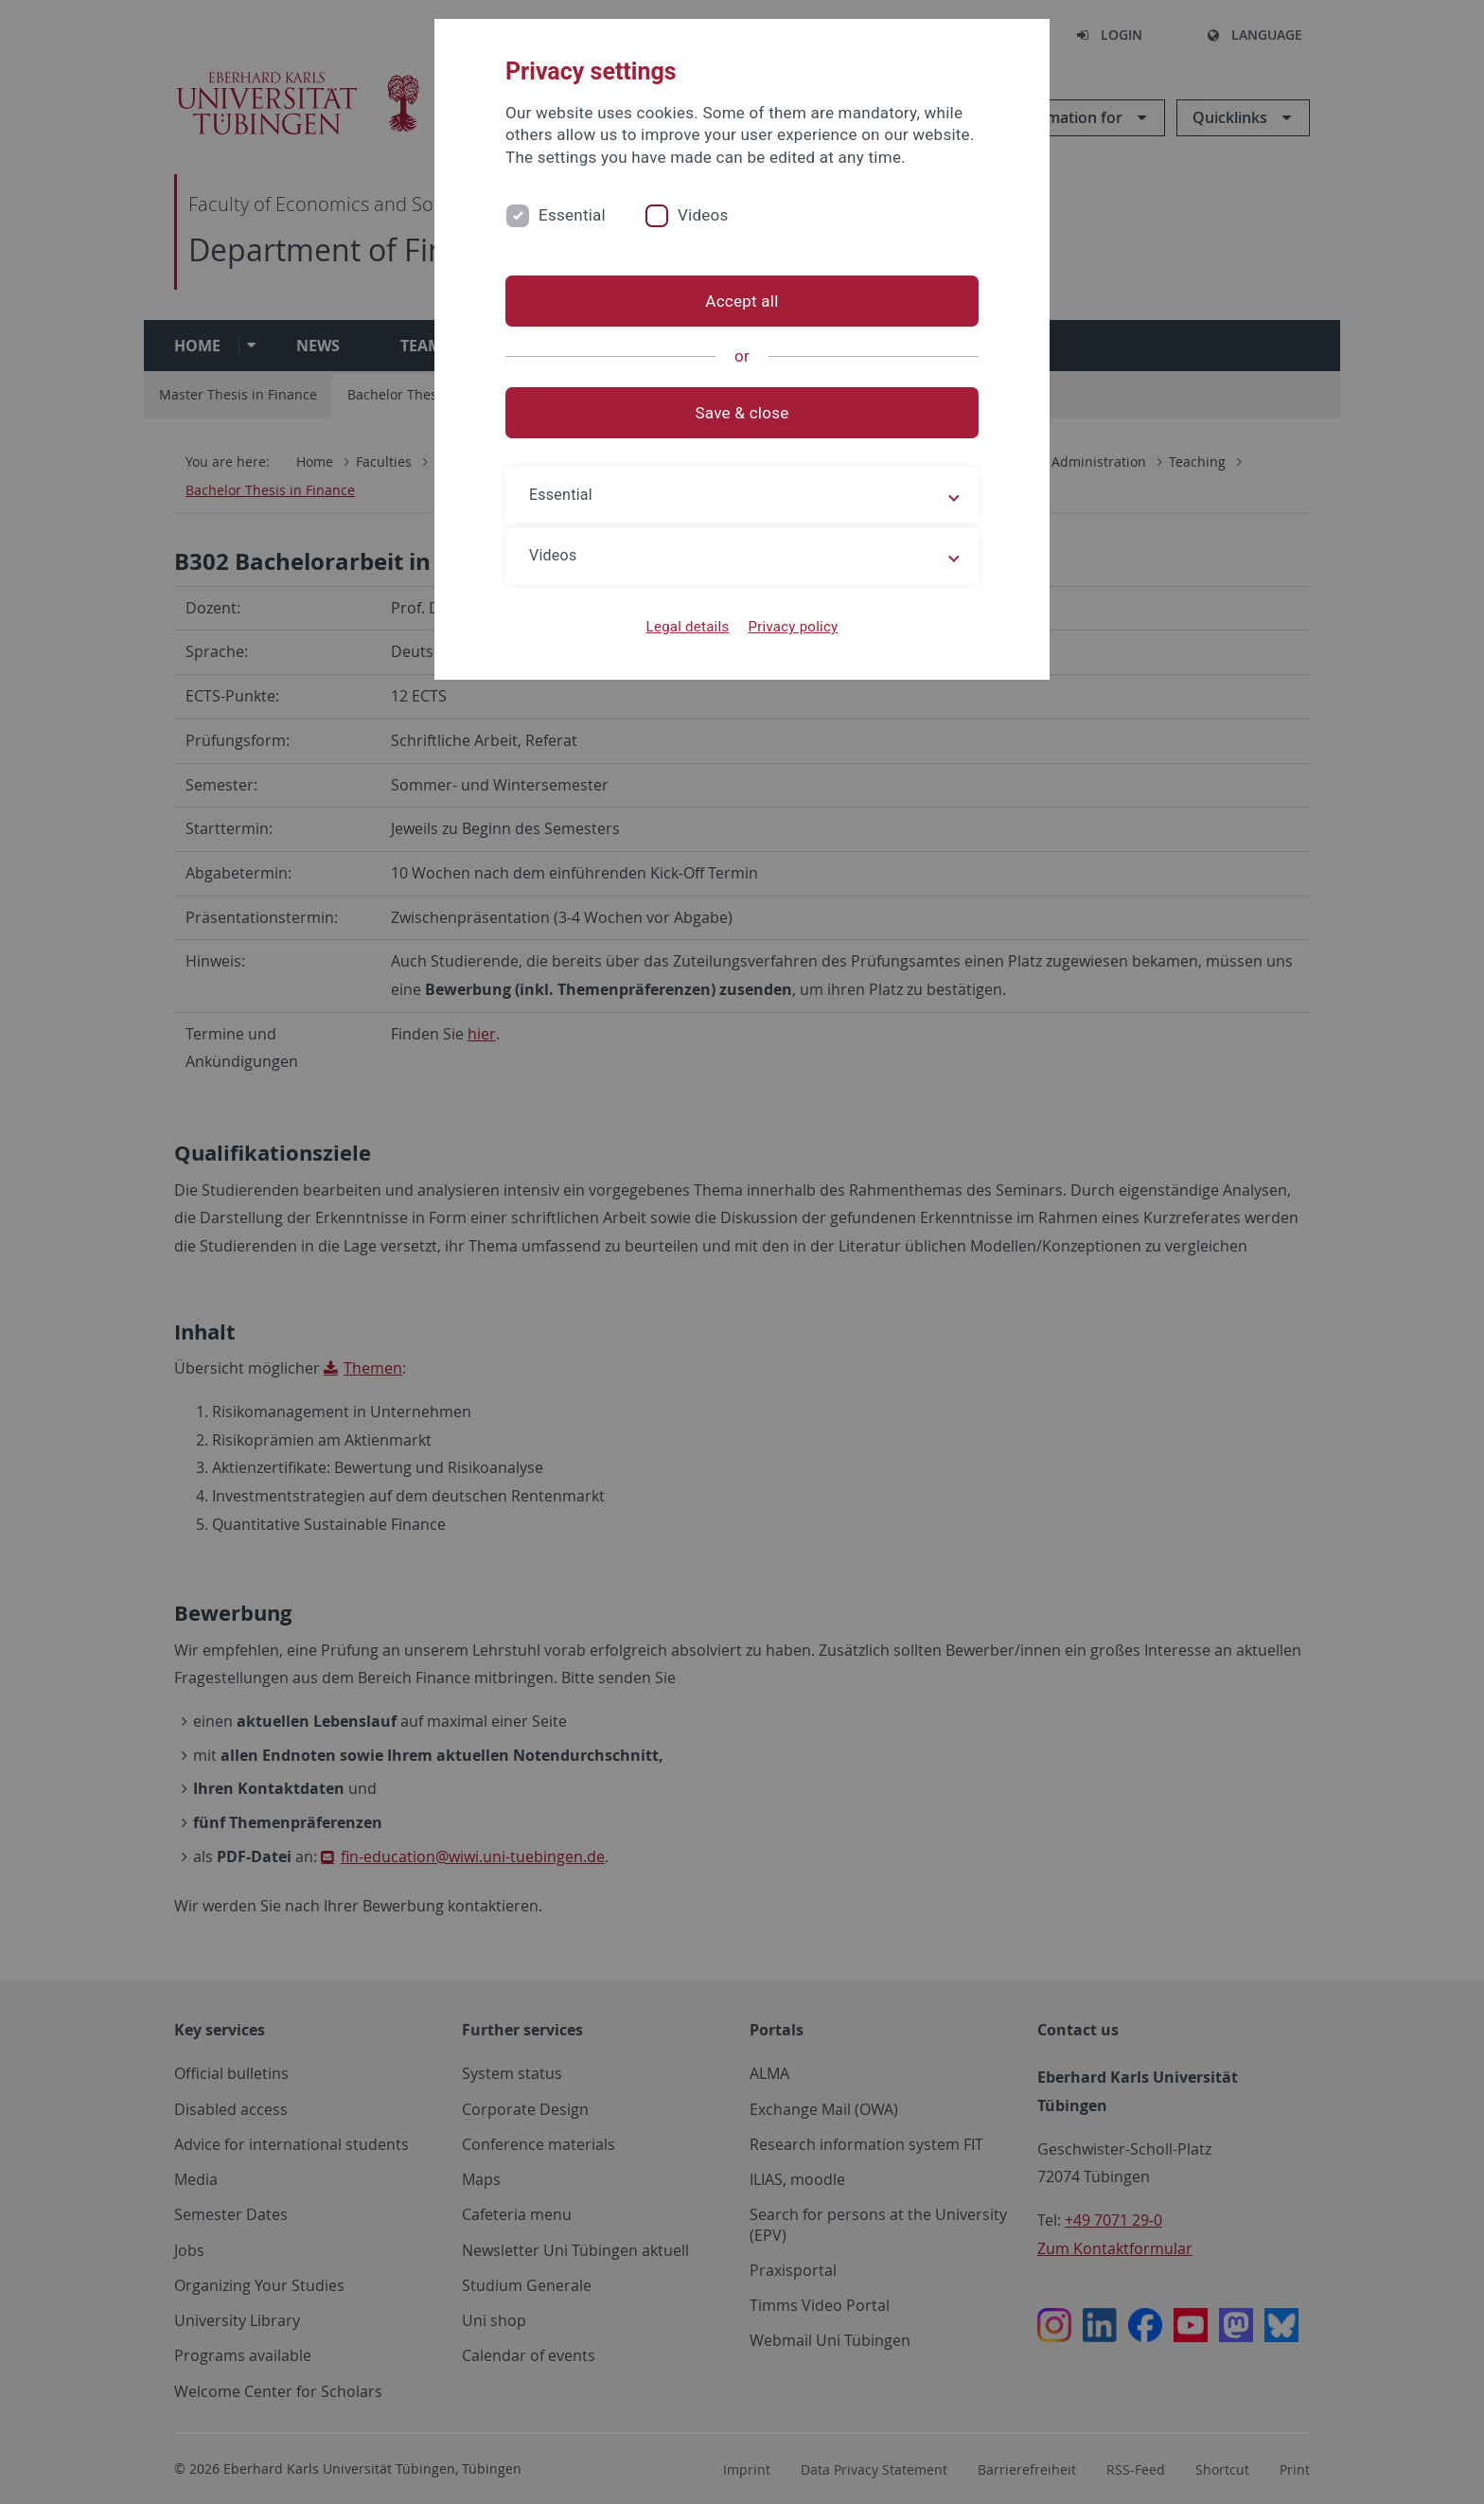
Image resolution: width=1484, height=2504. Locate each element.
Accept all (741, 301)
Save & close (742, 412)
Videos (703, 214)
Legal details (688, 626)
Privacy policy (793, 626)
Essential (572, 214)
